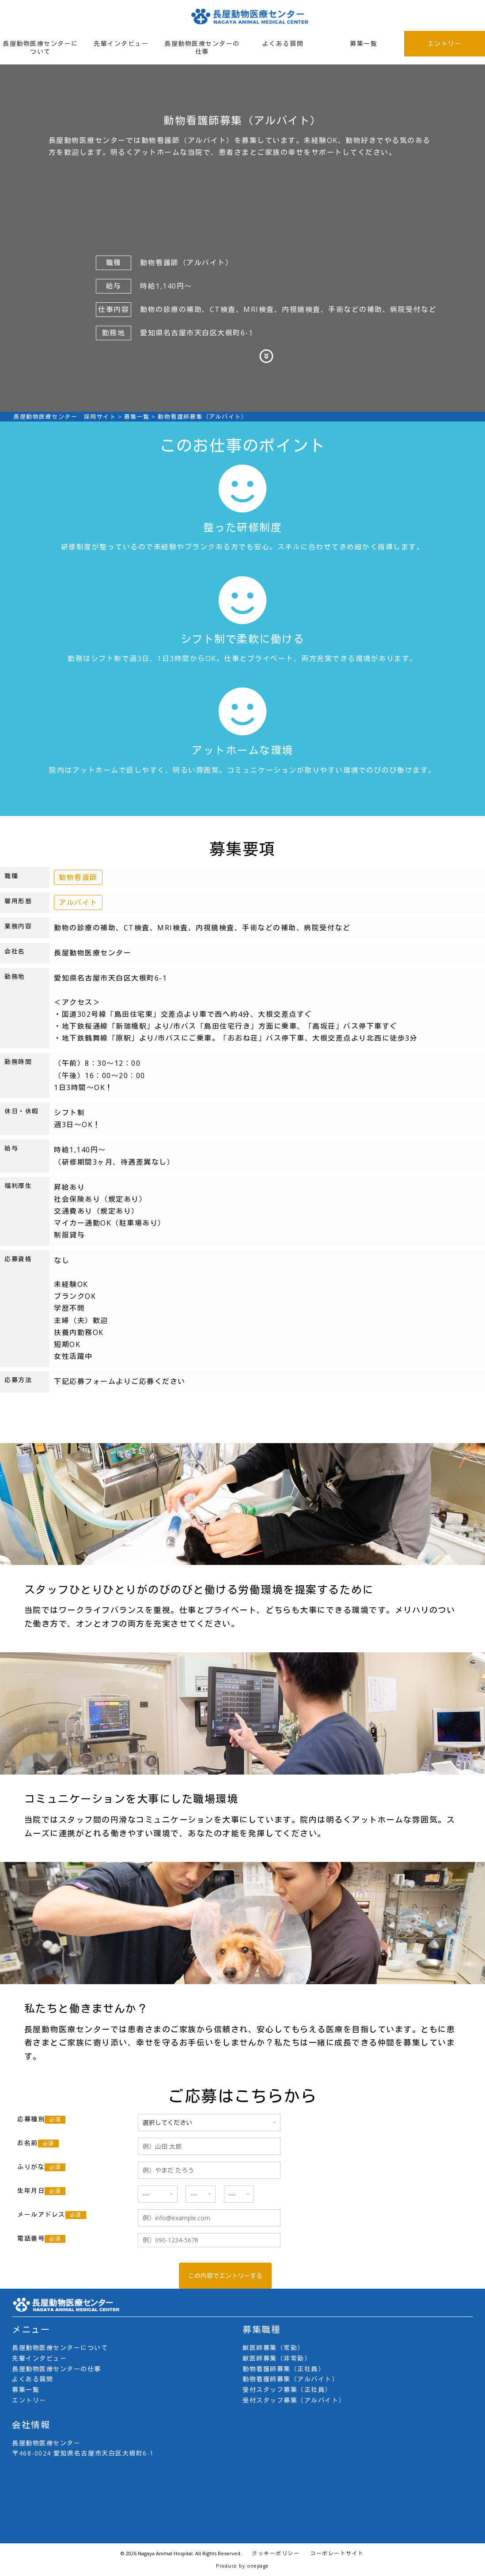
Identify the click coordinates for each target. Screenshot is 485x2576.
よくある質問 (282, 43)
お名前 (38, 2143)
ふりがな (41, 2166)
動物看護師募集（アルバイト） (290, 2379)
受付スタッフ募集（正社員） (287, 2389)
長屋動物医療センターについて (40, 47)
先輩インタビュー (121, 43)
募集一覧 (363, 43)
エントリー (445, 43)
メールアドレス (51, 2214)
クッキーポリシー (275, 2553)
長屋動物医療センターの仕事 (202, 47)
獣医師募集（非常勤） (276, 2358)
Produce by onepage (242, 2566)
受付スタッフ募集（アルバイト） (293, 2400)
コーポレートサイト (337, 2553)
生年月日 (41, 2190)
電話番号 (41, 2238)
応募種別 (41, 2119)
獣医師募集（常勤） (273, 2347)
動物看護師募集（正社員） (283, 2369)
